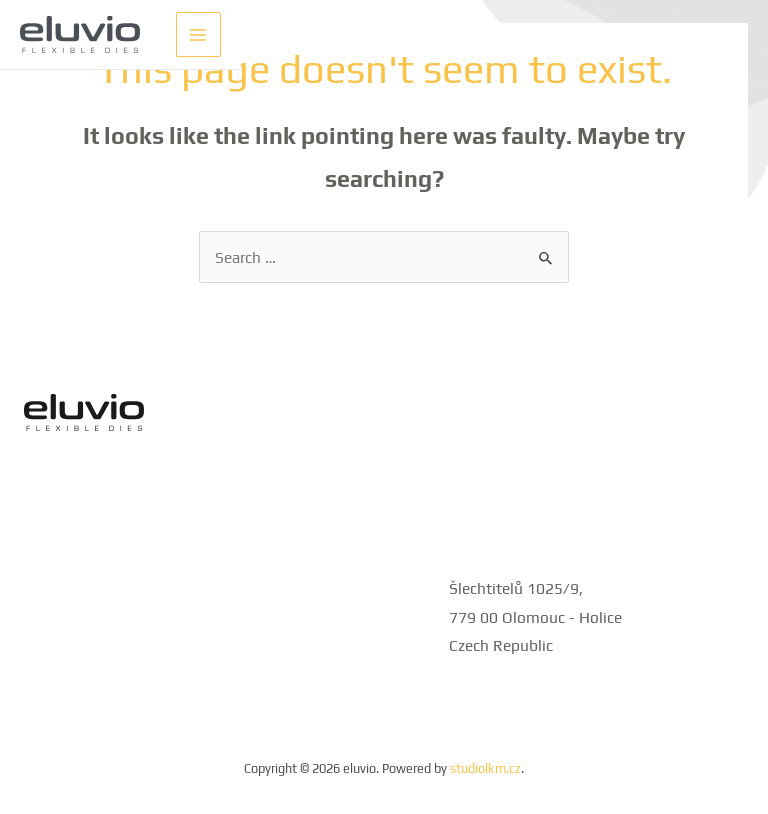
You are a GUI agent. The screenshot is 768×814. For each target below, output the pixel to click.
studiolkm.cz (485, 768)
